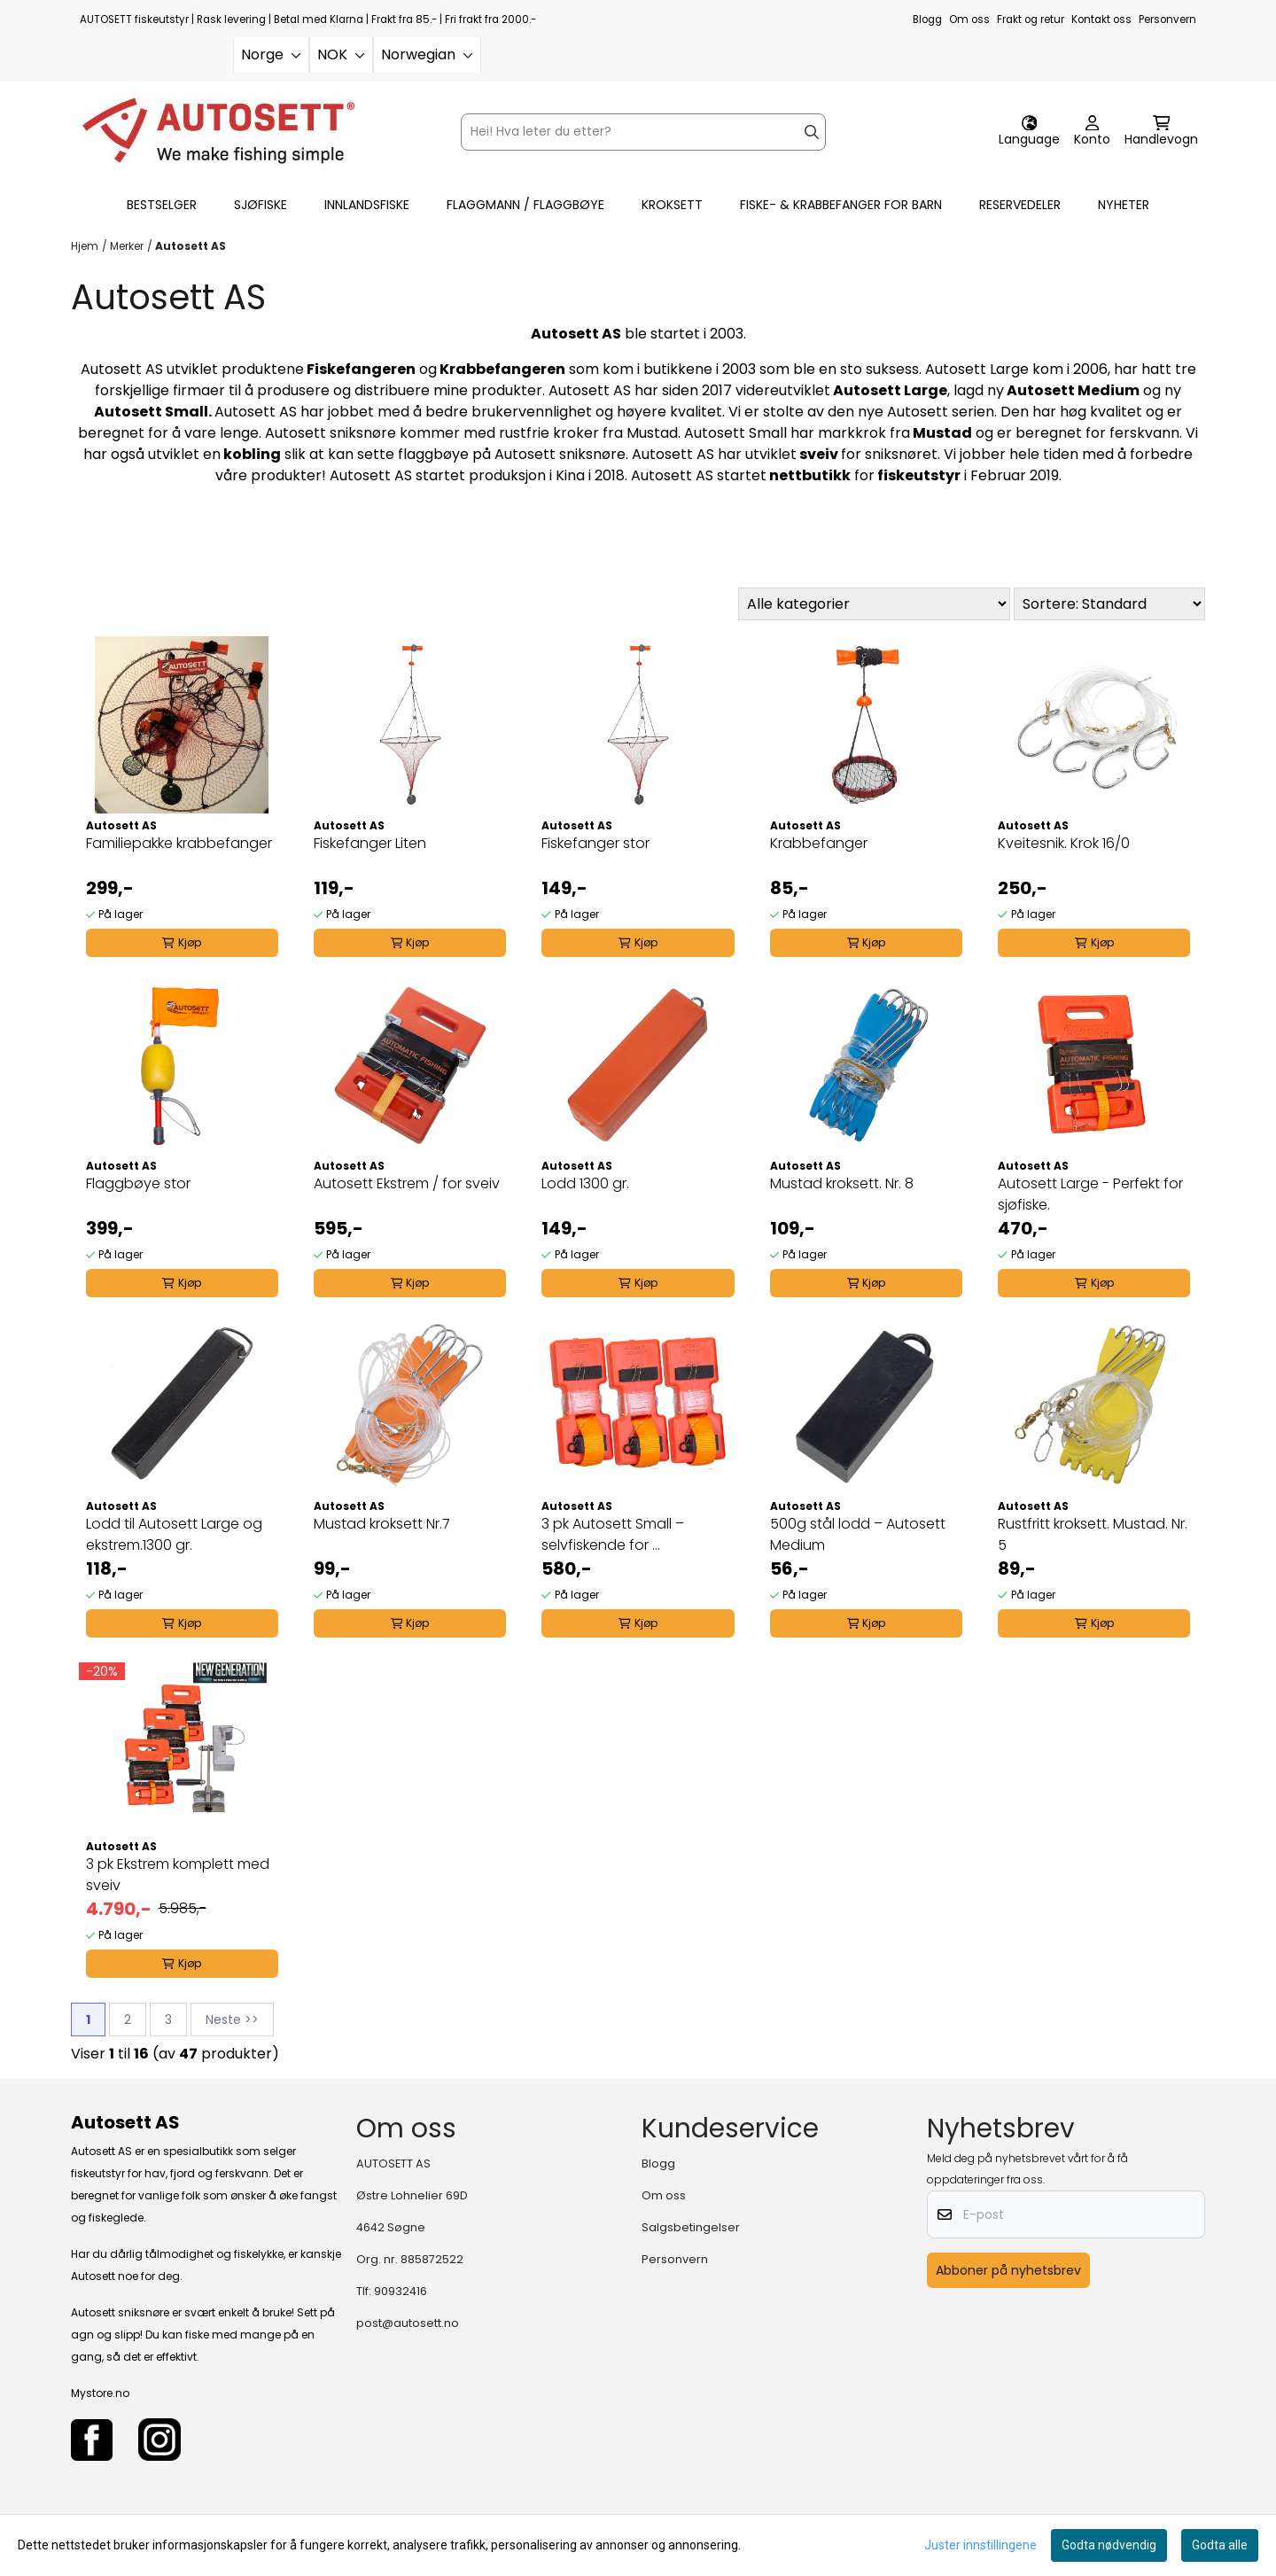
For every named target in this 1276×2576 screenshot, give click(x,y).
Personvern (1167, 19)
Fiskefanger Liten (370, 843)
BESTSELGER (162, 205)
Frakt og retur (1030, 19)
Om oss (969, 19)
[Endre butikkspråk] (1029, 132)
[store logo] (218, 131)
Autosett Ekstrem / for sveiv (407, 1183)
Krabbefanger (819, 843)
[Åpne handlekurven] (1161, 132)
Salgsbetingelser (691, 2227)
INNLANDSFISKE (366, 205)
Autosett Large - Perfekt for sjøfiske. (1090, 1194)
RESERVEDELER (1020, 205)
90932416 (400, 2291)
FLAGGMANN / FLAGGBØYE (525, 205)
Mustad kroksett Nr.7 (382, 1524)
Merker (127, 245)
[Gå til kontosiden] (1092, 132)
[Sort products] (1109, 604)
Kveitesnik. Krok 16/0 (1064, 843)
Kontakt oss (1101, 19)
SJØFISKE (260, 205)
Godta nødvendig (1109, 2545)
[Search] (811, 132)
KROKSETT (672, 205)
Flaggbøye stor (138, 1183)
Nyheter (1123, 205)
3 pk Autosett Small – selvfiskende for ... (612, 1534)
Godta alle (1220, 2545)
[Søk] (643, 132)
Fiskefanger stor (595, 843)
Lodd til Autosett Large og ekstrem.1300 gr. (174, 1534)
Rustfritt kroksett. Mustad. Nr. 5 (1092, 1534)
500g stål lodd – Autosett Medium (857, 1534)
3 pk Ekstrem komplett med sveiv (177, 1874)
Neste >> (232, 2019)
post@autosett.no (407, 2323)
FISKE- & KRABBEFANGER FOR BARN (841, 205)
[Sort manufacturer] (874, 604)
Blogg (927, 19)
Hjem (84, 245)
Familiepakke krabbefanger (179, 843)
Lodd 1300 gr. (585, 1183)
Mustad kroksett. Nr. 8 (842, 1183)
